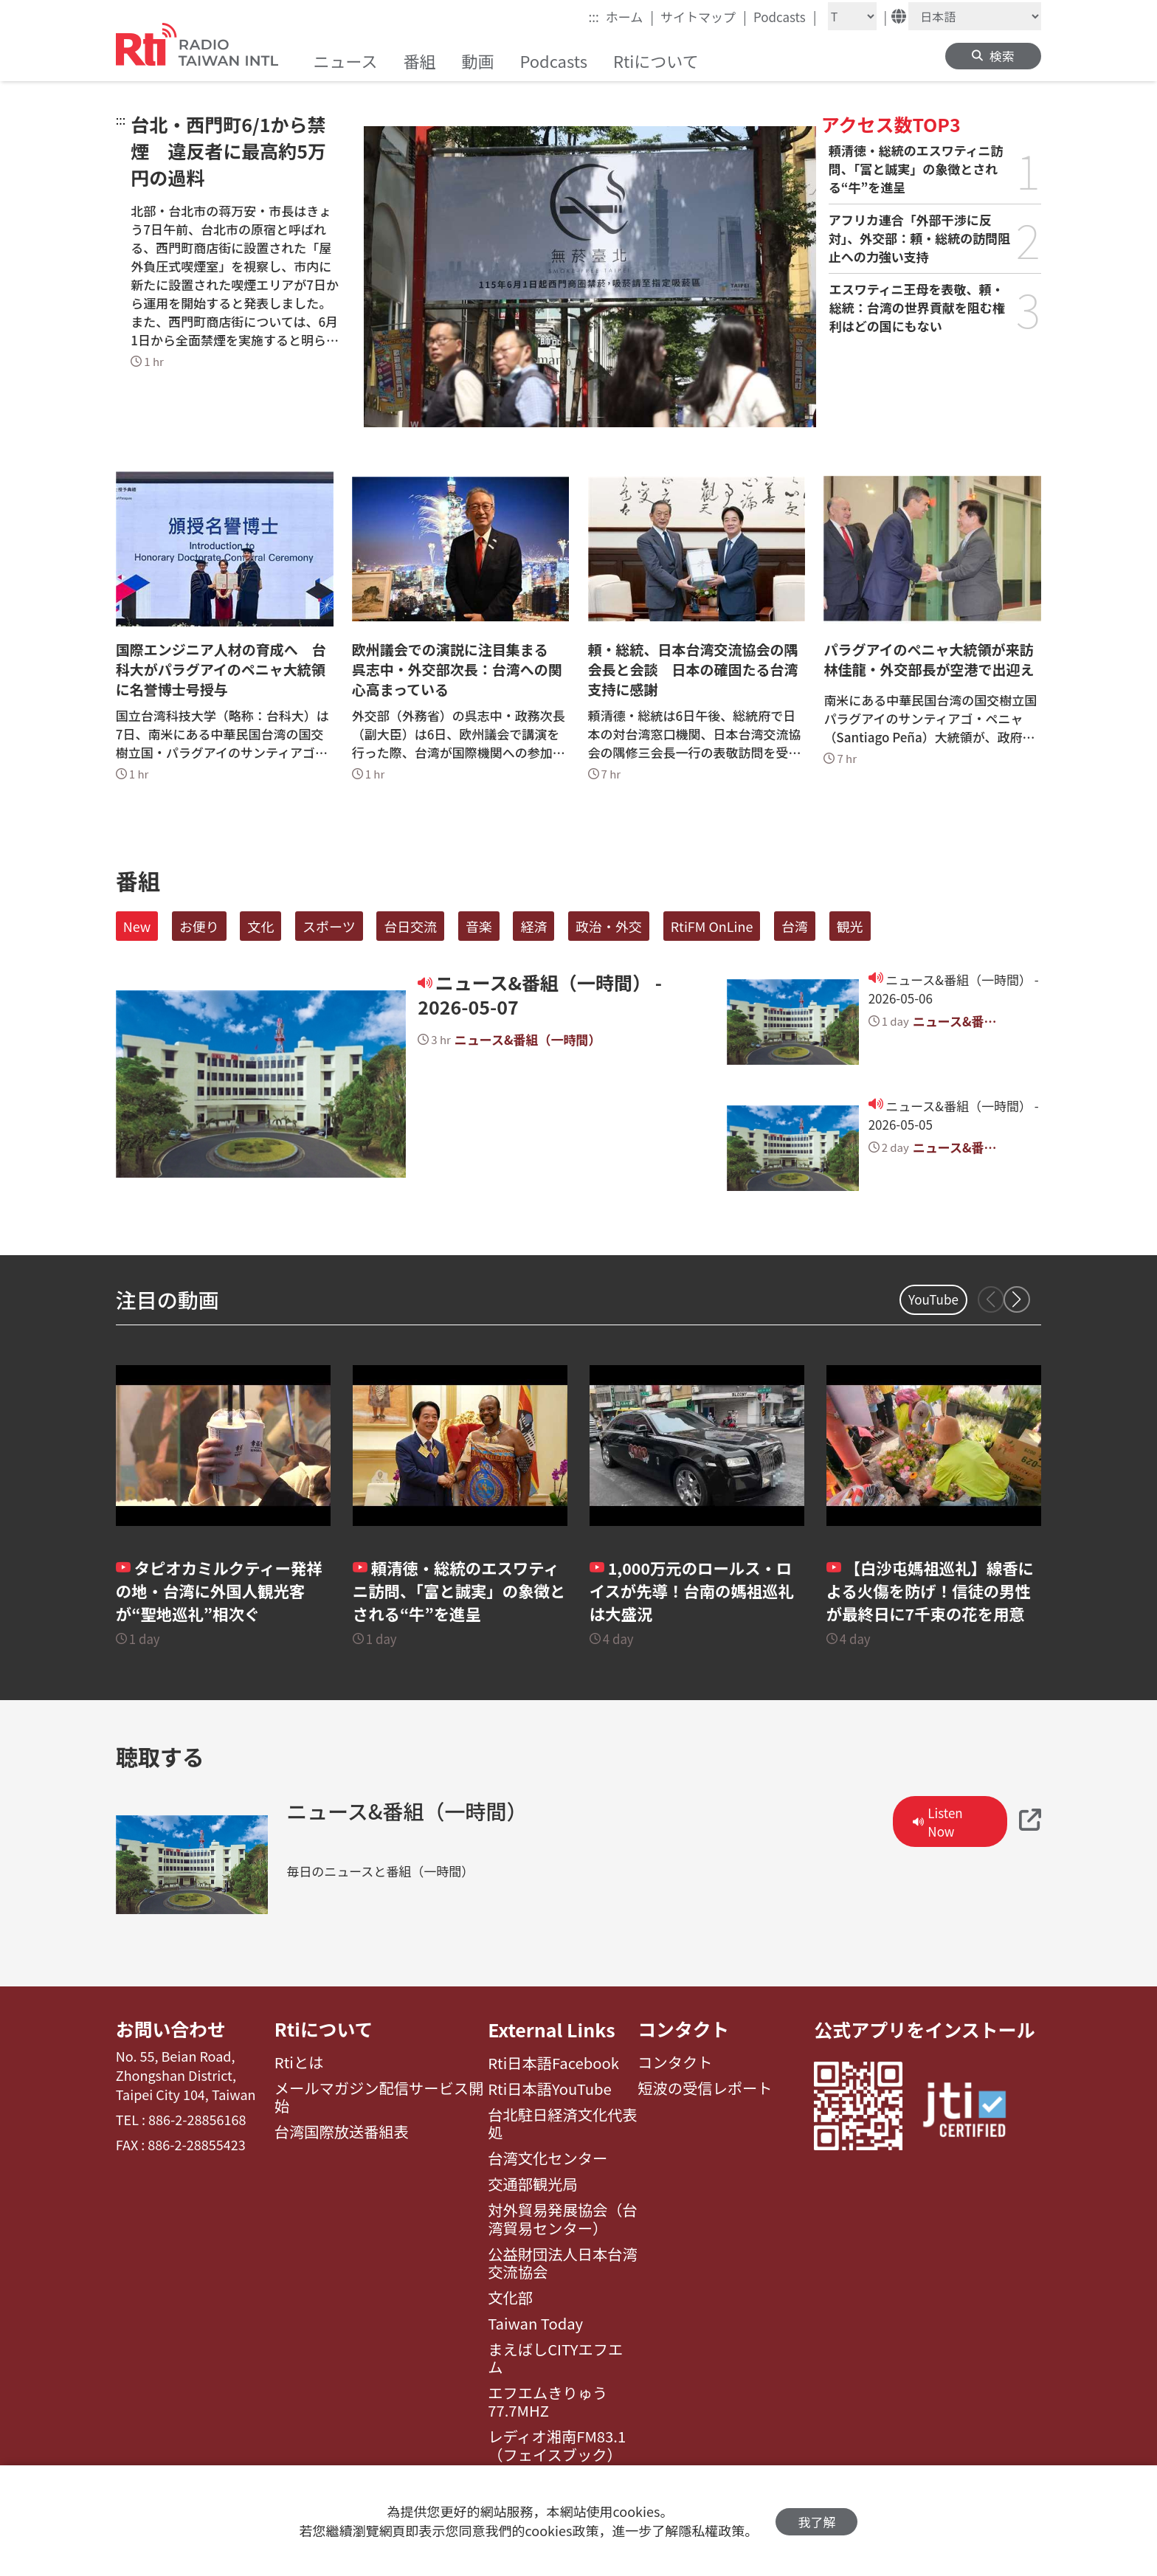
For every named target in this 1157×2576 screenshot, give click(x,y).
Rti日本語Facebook (553, 2063)
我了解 (816, 2521)
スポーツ (329, 926)
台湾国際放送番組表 (341, 2132)
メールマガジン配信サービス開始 (379, 2098)
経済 (533, 926)
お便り (199, 926)
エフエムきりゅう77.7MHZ (547, 2402)
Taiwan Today (535, 2323)
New (137, 926)
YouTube (933, 1299)
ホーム (630, 16)
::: (594, 16)
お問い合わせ (171, 2029)
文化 (260, 926)
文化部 (510, 2298)
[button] (1017, 1299)
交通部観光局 (533, 2184)
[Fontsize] (852, 16)
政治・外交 (609, 926)
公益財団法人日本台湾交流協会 (563, 2263)
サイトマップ (703, 16)
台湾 (794, 926)
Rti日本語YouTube (550, 2089)
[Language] (974, 16)
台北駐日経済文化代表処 (563, 2124)
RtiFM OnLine (712, 926)
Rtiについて (323, 2029)
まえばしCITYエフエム (555, 2359)
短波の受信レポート (705, 2089)
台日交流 (410, 926)
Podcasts (785, 16)
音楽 (479, 926)
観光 (850, 926)
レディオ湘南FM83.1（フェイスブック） (557, 2446)
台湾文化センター (547, 2158)
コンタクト (684, 2029)
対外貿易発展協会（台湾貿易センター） (563, 2219)
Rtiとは (299, 2063)
